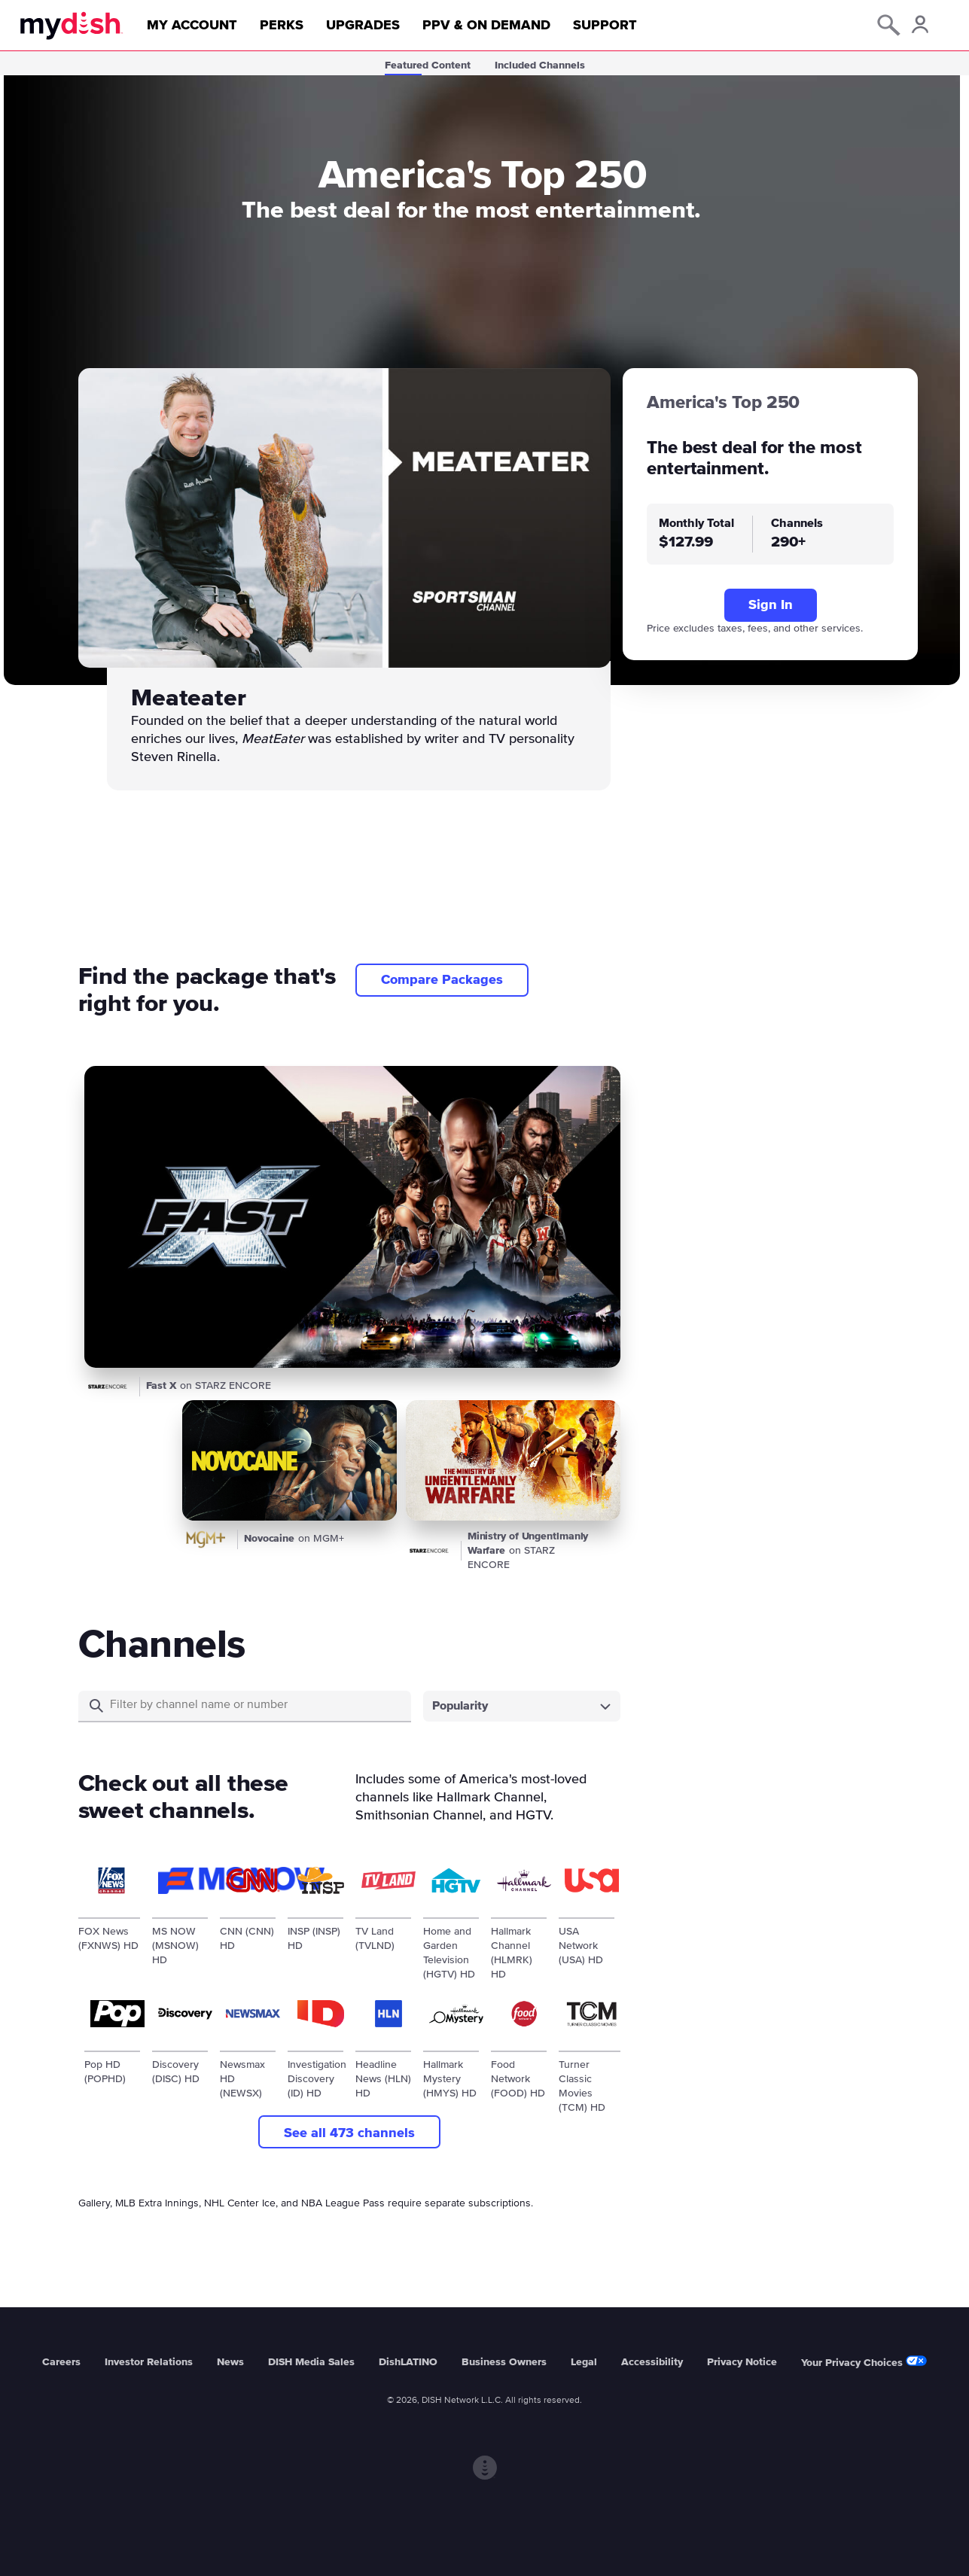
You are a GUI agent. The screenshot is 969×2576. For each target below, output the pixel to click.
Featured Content (428, 65)
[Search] (253, 1705)
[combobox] (521, 1706)
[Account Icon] (919, 26)
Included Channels (540, 65)
